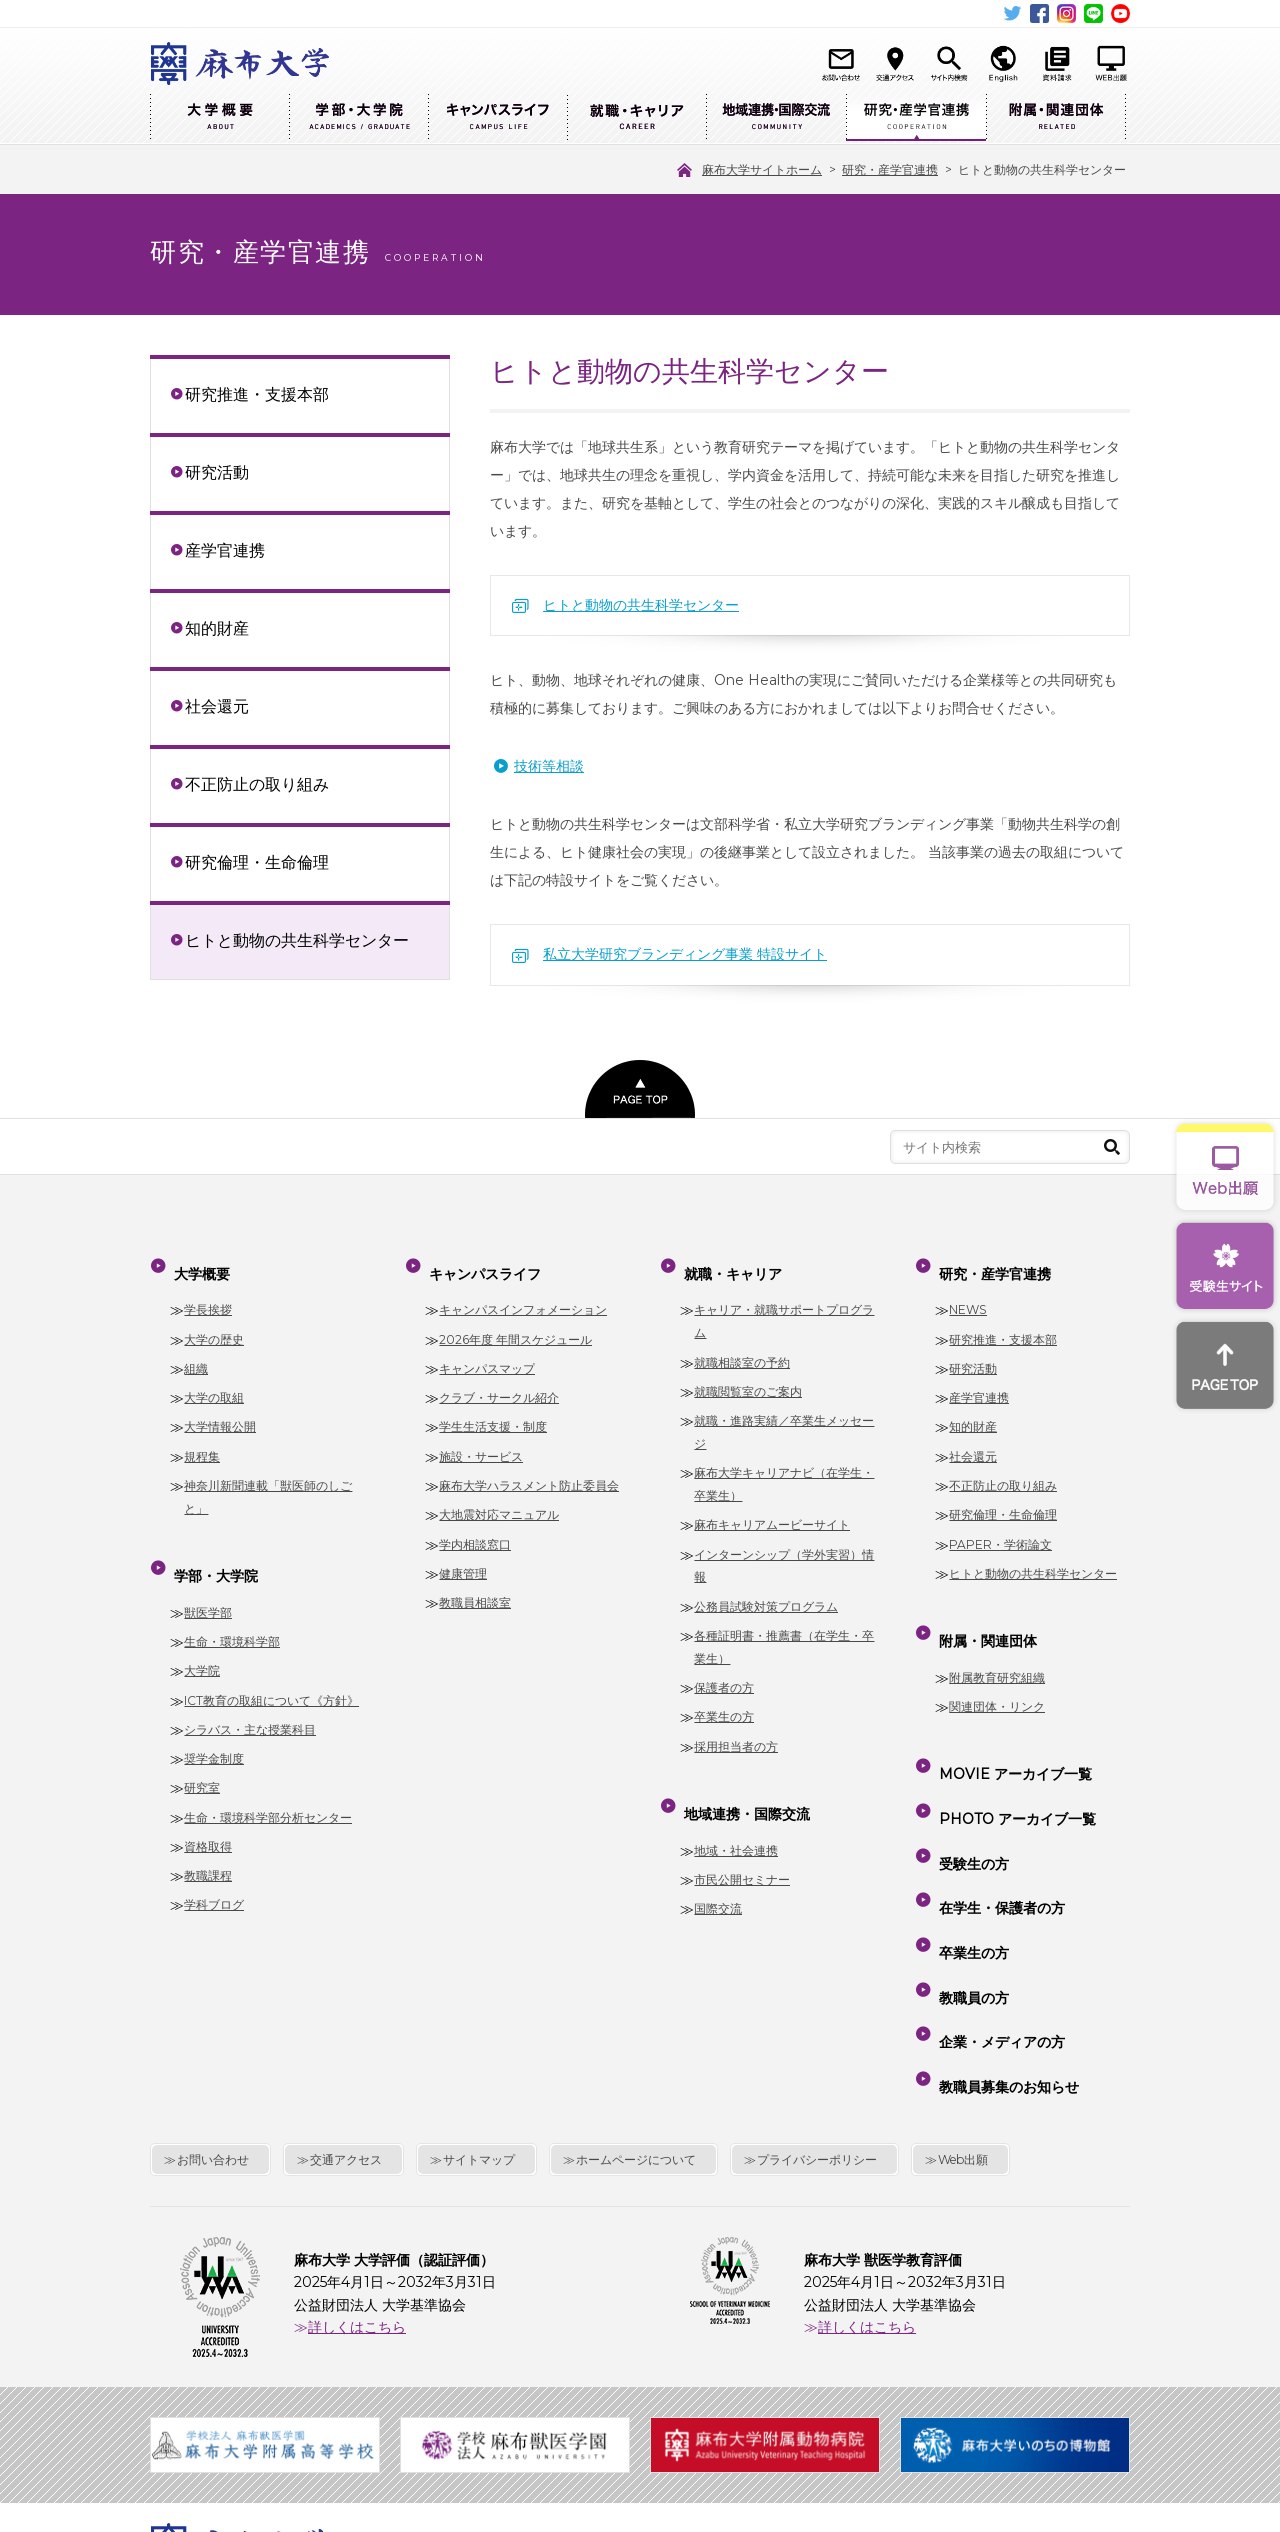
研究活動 (217, 472)
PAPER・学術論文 (1000, 1528)
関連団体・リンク (997, 1674)
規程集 (202, 1440)
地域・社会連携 (736, 1818)
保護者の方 (724, 1671)
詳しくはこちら (357, 2168)
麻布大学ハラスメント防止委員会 (529, 1469)
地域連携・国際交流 (776, 117)
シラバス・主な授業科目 (250, 1697)
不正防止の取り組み (257, 784)
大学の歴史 (214, 1323)
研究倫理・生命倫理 (257, 862)
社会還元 (217, 706)
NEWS (968, 1293)
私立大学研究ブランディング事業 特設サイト (685, 954)
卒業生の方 (724, 1701)
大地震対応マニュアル (499, 1498)
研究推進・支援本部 (257, 394)
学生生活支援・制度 (493, 1411)
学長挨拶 (208, 1293)
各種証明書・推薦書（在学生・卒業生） (784, 1631)
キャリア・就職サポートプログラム (784, 1305)
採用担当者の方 (736, 1730)
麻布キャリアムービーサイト (772, 1508)
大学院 (202, 1639)
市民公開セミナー (742, 1847)
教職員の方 (970, 1878)
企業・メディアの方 (998, 1907)
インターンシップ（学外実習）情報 (784, 1550)
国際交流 (718, 1876)
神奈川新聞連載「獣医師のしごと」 (268, 1481)
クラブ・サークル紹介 (499, 1381)
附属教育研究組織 (997, 1645)
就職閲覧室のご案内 (748, 1375)
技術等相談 (549, 766)
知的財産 (217, 628)
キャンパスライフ (497, 117)
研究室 (202, 1756)
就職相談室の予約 (742, 1346)
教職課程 (208, 1843)
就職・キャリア (636, 117)
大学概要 (219, 117)
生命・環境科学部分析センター (268, 1785)
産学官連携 (225, 550)
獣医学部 (208, 1580)
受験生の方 (970, 1792)
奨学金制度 (214, 1726)
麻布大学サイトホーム (469, 2396)
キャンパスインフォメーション (523, 1293)
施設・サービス (481, 1440)
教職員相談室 (475, 1586)
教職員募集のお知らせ (1005, 1936)
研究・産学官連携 (916, 117)
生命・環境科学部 (232, 1609)
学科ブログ (214, 1873)
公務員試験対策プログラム (766, 1590)
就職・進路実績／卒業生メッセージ (784, 1416)
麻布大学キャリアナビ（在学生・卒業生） (784, 1468)
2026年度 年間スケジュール (515, 1323)
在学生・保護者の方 (998, 1821)
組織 (196, 1352)
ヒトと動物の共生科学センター (641, 605)
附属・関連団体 (1056, 117)
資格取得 (208, 1814)
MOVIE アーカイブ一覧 (1011, 1734)
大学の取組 (214, 1381)
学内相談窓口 (475, 1528)
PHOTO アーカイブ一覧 (1013, 1763)
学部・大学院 (358, 117)
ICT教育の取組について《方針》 (271, 1668)
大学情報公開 (220, 1411)
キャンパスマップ (487, 1352)
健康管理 (463, 1557)
